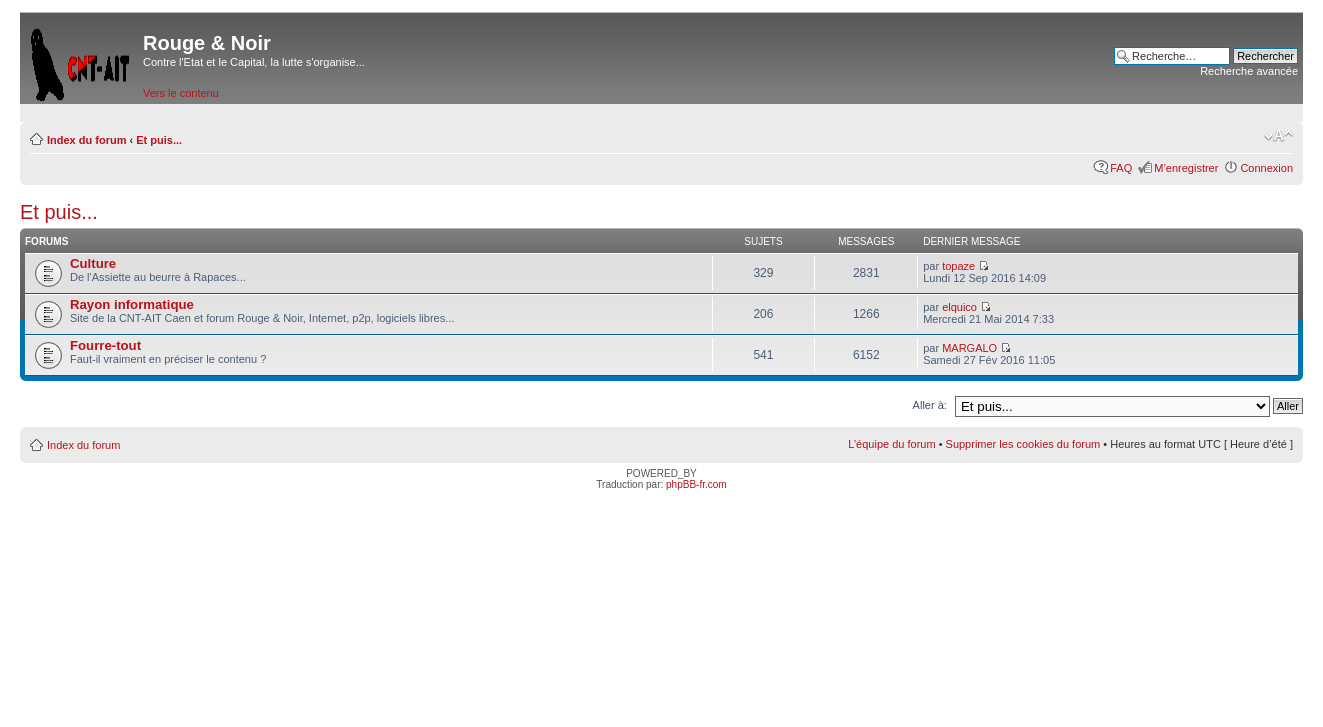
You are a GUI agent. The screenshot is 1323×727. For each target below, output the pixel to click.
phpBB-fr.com (696, 484)
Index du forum (86, 140)
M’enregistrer (1186, 168)
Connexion (1266, 168)
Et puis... (159, 140)
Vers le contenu (181, 93)
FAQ (1121, 168)
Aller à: (930, 405)
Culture (93, 263)
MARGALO (969, 348)
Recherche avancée (1249, 71)
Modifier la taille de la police (1278, 136)
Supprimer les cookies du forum (1023, 444)
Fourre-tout (105, 345)
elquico (959, 307)
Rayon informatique (132, 304)
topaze (958, 266)
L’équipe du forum (891, 444)
